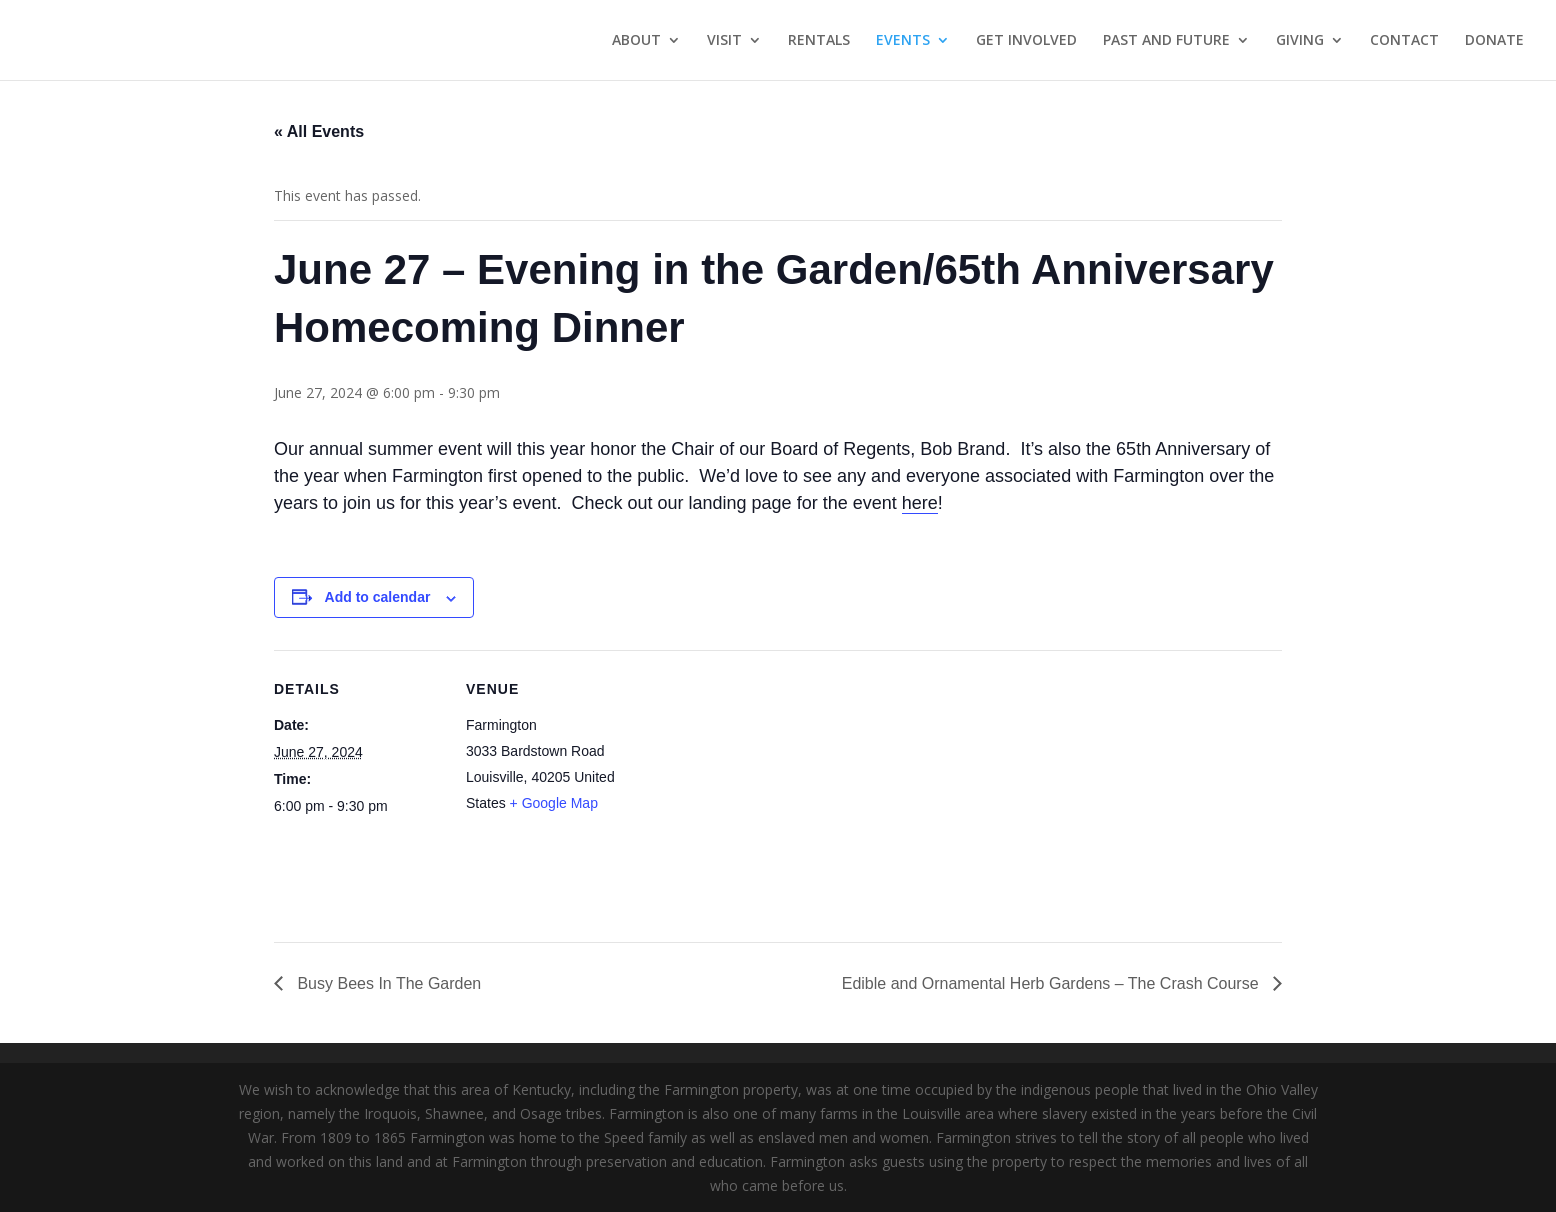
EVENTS (903, 41)
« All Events (319, 131)
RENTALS (819, 41)
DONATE (1494, 41)
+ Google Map (554, 803)
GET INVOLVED (1026, 41)
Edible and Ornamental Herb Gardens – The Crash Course (1052, 983)
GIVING (1300, 41)
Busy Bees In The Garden (387, 983)
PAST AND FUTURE (1166, 41)
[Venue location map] (763, 788)
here (920, 503)
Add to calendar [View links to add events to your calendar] (378, 597)
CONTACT (1404, 41)
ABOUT (636, 41)
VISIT (724, 41)
